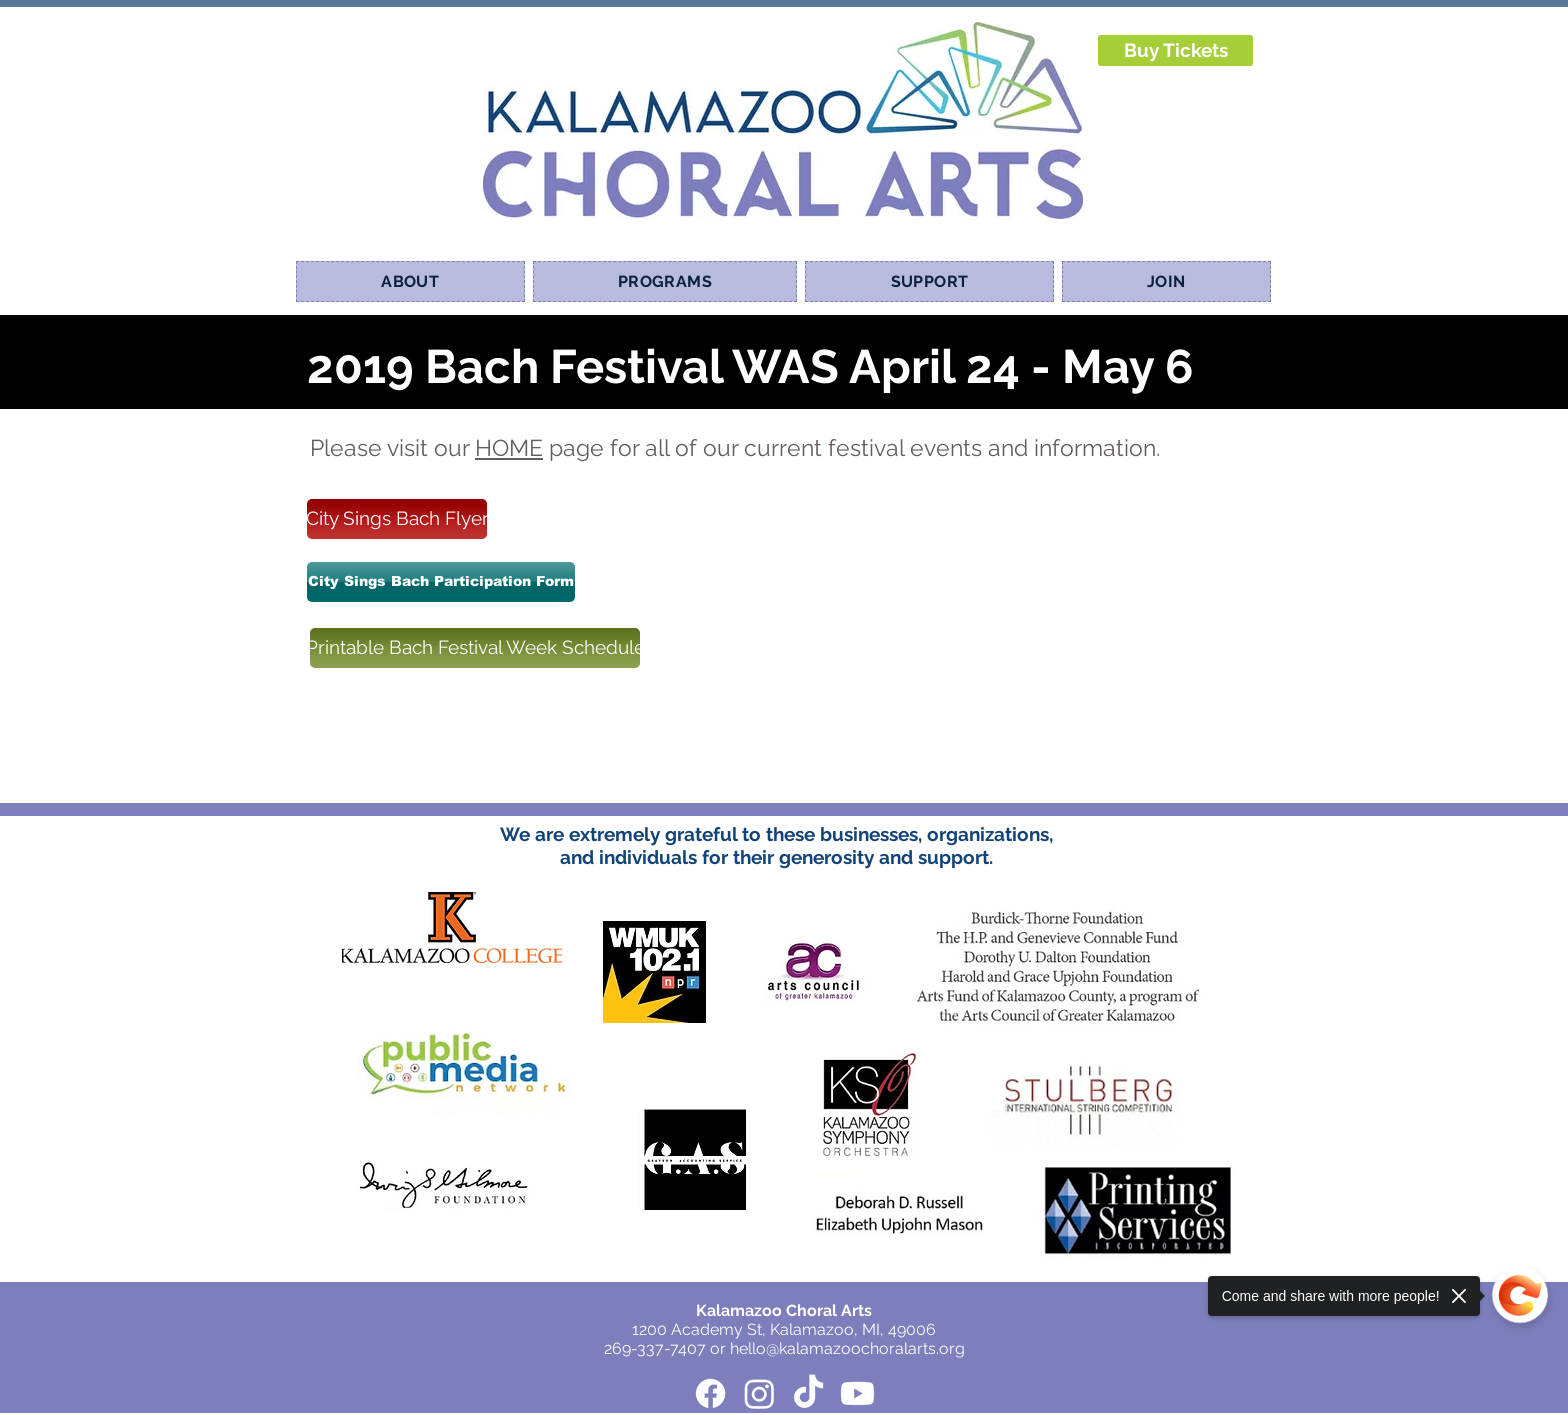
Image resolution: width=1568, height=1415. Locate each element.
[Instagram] (759, 1393)
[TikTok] (808, 1393)
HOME (509, 447)
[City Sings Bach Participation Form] (441, 582)
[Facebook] (710, 1393)
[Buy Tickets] (1175, 50)
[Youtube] (857, 1393)
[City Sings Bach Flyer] (397, 519)
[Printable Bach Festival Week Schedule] (475, 648)
